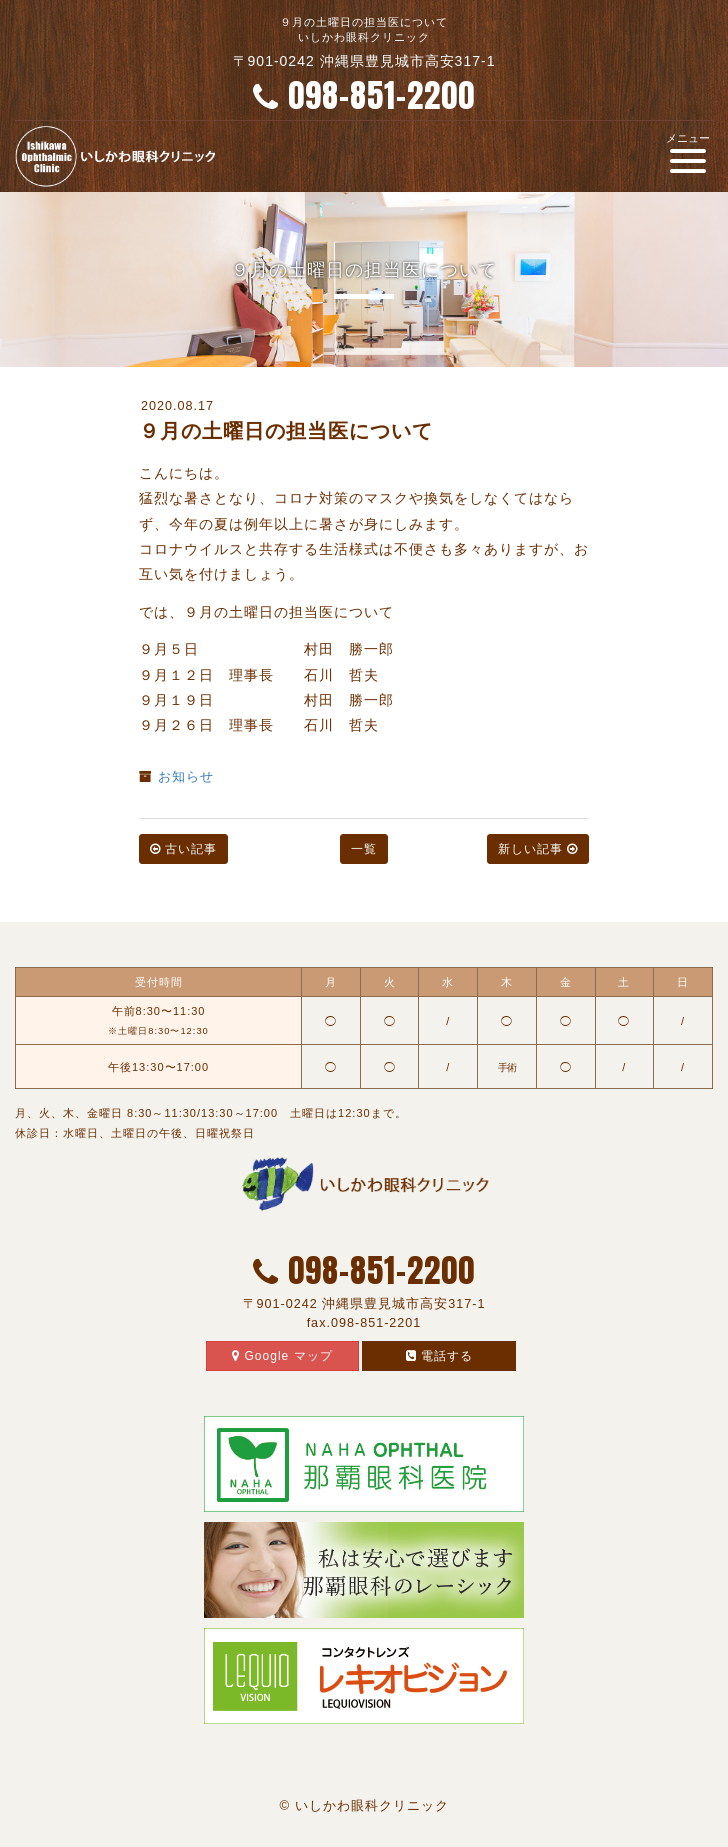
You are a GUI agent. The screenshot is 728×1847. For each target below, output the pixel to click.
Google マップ (282, 1356)
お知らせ (186, 777)
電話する (439, 1356)
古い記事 (183, 849)
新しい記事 (538, 849)
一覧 (364, 849)
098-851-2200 (364, 95)
